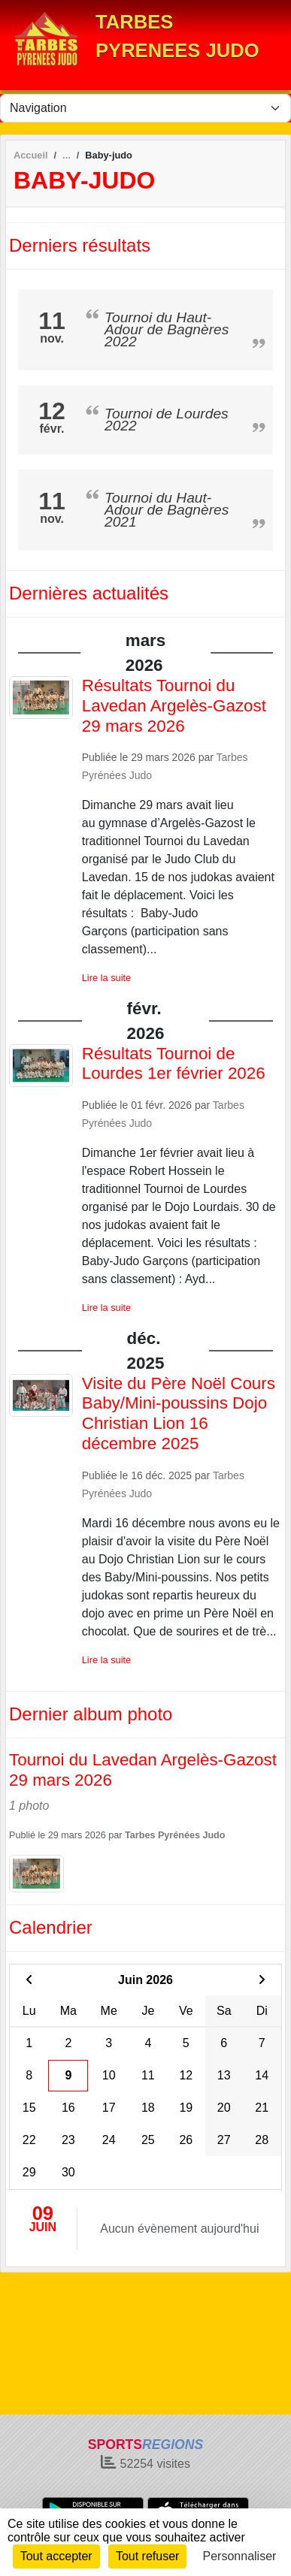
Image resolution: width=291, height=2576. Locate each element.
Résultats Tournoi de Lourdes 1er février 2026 (173, 1063)
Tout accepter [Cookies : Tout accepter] (56, 2556)
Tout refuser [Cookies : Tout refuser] (147, 2556)
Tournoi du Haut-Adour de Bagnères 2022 (167, 329)
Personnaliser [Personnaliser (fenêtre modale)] (240, 2556)
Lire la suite (106, 977)
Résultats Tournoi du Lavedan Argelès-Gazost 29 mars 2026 (174, 705)
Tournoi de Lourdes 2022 (167, 419)
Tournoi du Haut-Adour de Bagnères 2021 (167, 510)
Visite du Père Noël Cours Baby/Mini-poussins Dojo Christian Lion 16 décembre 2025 (178, 1414)
